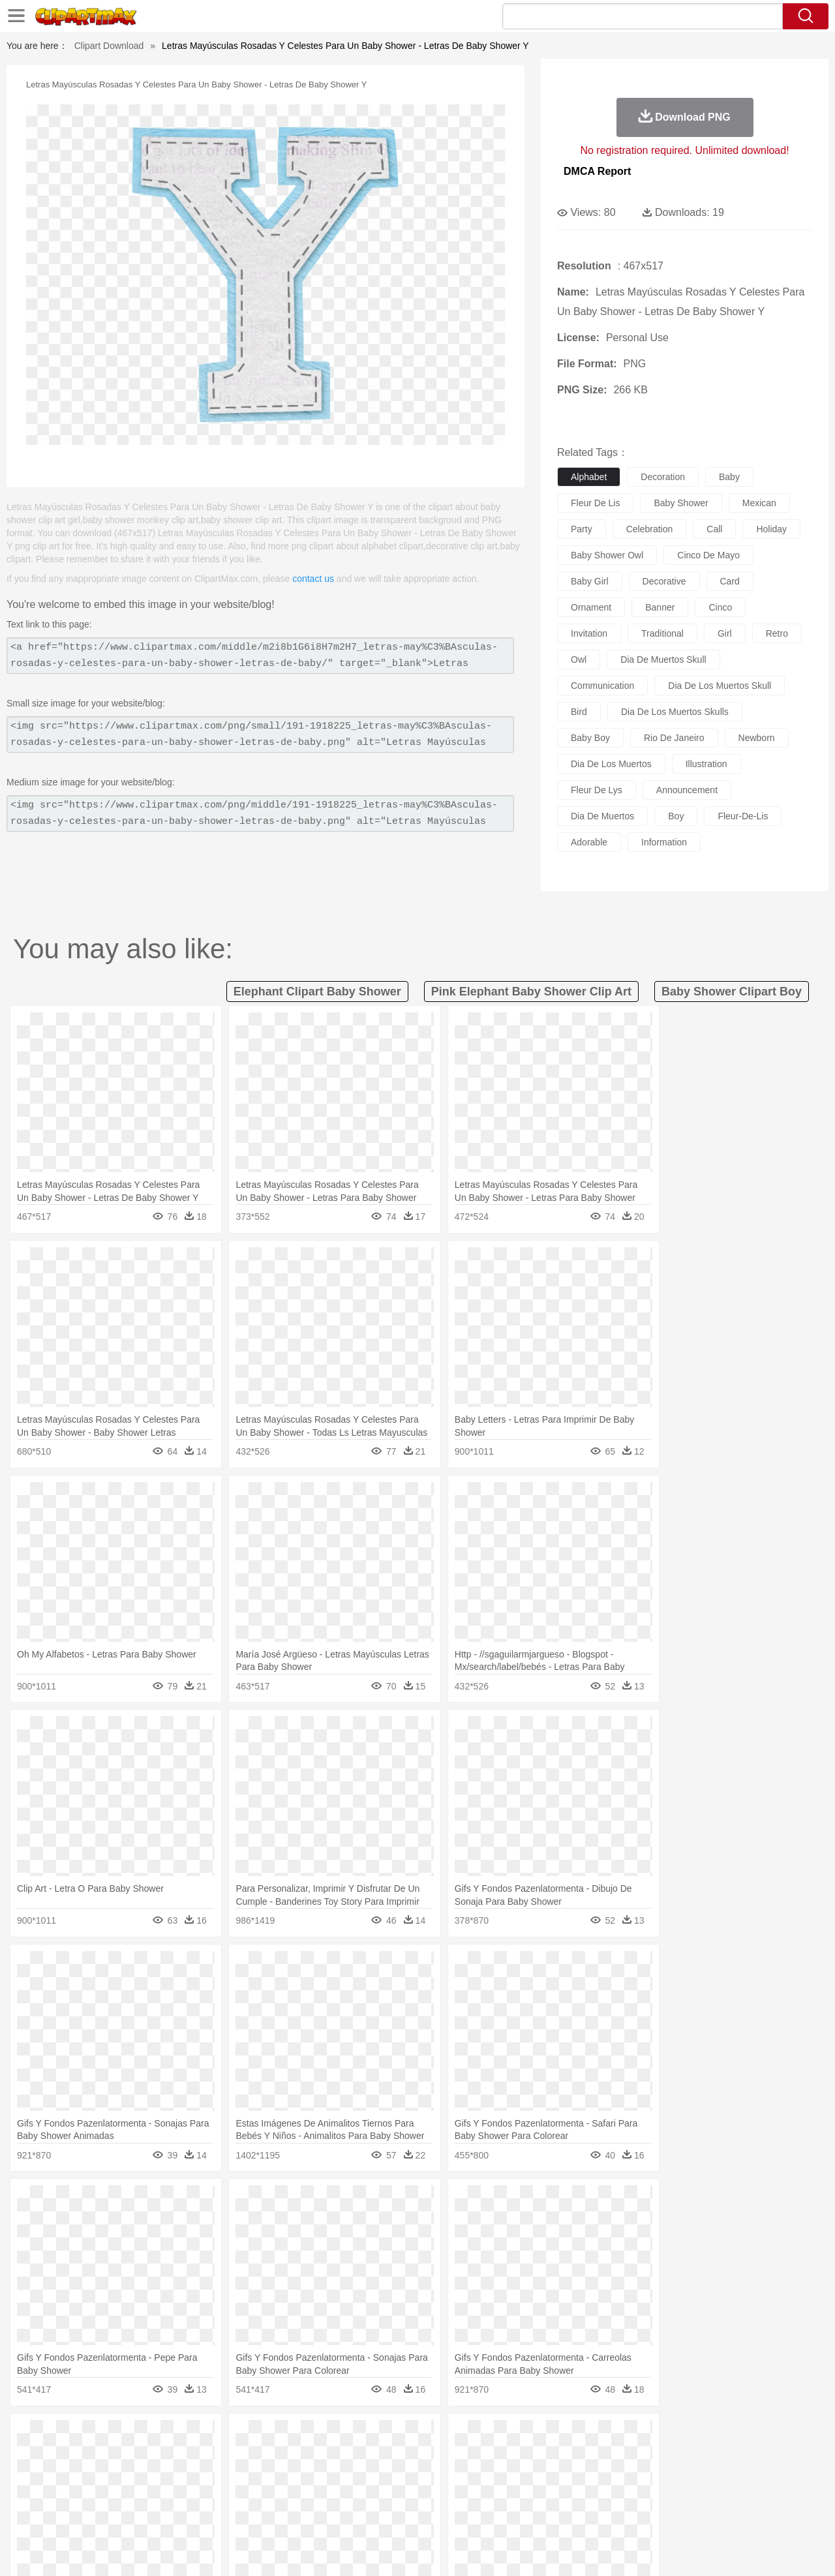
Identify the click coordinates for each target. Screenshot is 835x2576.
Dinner (467, 2514)
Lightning (403, 2436)
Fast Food (217, 2514)
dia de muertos (602, 816)
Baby (111, 2475)
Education (307, 2495)
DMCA (727, 2549)
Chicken (218, 2456)
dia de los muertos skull (719, 685)
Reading (236, 2495)
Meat (277, 2514)
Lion (519, 2456)
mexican (759, 503)
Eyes (340, 2475)
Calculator (642, 2495)
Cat (189, 2456)
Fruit (252, 2514)
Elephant (360, 2456)
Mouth (534, 2475)
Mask (83, 2475)
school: (49, 2494)
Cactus (186, 2436)
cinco (720, 607)
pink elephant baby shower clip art (531, 991)
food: (45, 2514)
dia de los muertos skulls (675, 711)
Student (88, 2495)
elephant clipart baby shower (317, 991)
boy (676, 816)
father (503, 2475)
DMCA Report (597, 171)
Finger (592, 2475)
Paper (534, 2495)
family (168, 2475)
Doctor (290, 2475)
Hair (432, 2475)
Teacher (126, 2495)
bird (579, 711)
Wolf (730, 2456)
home (405, 2475)
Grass (367, 2436)
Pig (610, 2456)
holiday (771, 529)
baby (729, 477)
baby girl (590, 581)
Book (157, 2495)
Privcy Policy (639, 2549)
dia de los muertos (611, 764)
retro (777, 633)
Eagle (326, 2456)
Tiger (671, 2456)
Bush (572, 2436)
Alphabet (599, 2495)
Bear (104, 2456)
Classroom (193, 2495)
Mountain (508, 2436)
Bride (138, 2475)
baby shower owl (607, 555)
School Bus (354, 2495)
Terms (593, 2549)
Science (502, 2495)
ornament (591, 607)
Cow (248, 2456)
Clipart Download (109, 45)
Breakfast (83, 2514)
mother (201, 2475)
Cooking (591, 2514)
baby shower (681, 503)
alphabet (589, 477)
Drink (182, 2514)
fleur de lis (595, 503)
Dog (273, 2456)
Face (563, 2475)
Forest (657, 2436)
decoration (663, 477)
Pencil (270, 2495)
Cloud (600, 2436)
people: (49, 2475)
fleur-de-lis (743, 816)
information (664, 842)
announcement (687, 790)
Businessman (245, 2475)
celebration (649, 529)
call (714, 529)
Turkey (701, 2456)
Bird (128, 2456)
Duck (298, 2456)
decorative (664, 581)
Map (390, 2495)
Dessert (149, 2514)
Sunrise (470, 2436)
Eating (527, 2514)
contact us (313, 578)
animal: (49, 2455)
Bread (557, 2514)
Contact (689, 2549)
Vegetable (393, 2514)
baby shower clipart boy (731, 991)
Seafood (353, 2514)
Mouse (584, 2456)
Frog (417, 2456)
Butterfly (159, 2456)
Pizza (497, 2514)
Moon (438, 2436)
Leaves (151, 2436)
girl (725, 633)
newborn (756, 738)
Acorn (84, 2436)
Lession (681, 2495)
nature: (49, 2436)
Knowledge (426, 2495)
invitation (589, 633)
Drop (628, 2436)
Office (564, 2495)
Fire (273, 2436)
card (730, 581)
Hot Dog (629, 2514)
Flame (300, 2436)
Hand (621, 2475)
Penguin (639, 2456)
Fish (392, 2456)
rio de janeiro (674, 738)
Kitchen (434, 2514)
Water (544, 2436)
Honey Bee (453, 2456)
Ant (81, 2456)
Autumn (116, 2436)
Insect (492, 2456)
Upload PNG (776, 2549)
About (559, 2549)
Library (467, 2495)
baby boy (590, 738)
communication (602, 685)
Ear (317, 2475)
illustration (706, 764)
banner (660, 607)
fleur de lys (596, 790)
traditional (662, 633)
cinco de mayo (708, 555)
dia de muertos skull (663, 659)
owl (578, 659)
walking (372, 2475)
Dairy (118, 2514)
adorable (589, 842)
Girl (454, 2475)
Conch (218, 2436)
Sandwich (312, 2514)
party (581, 529)
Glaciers (334, 2436)
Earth (248, 2436)
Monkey (549, 2456)
